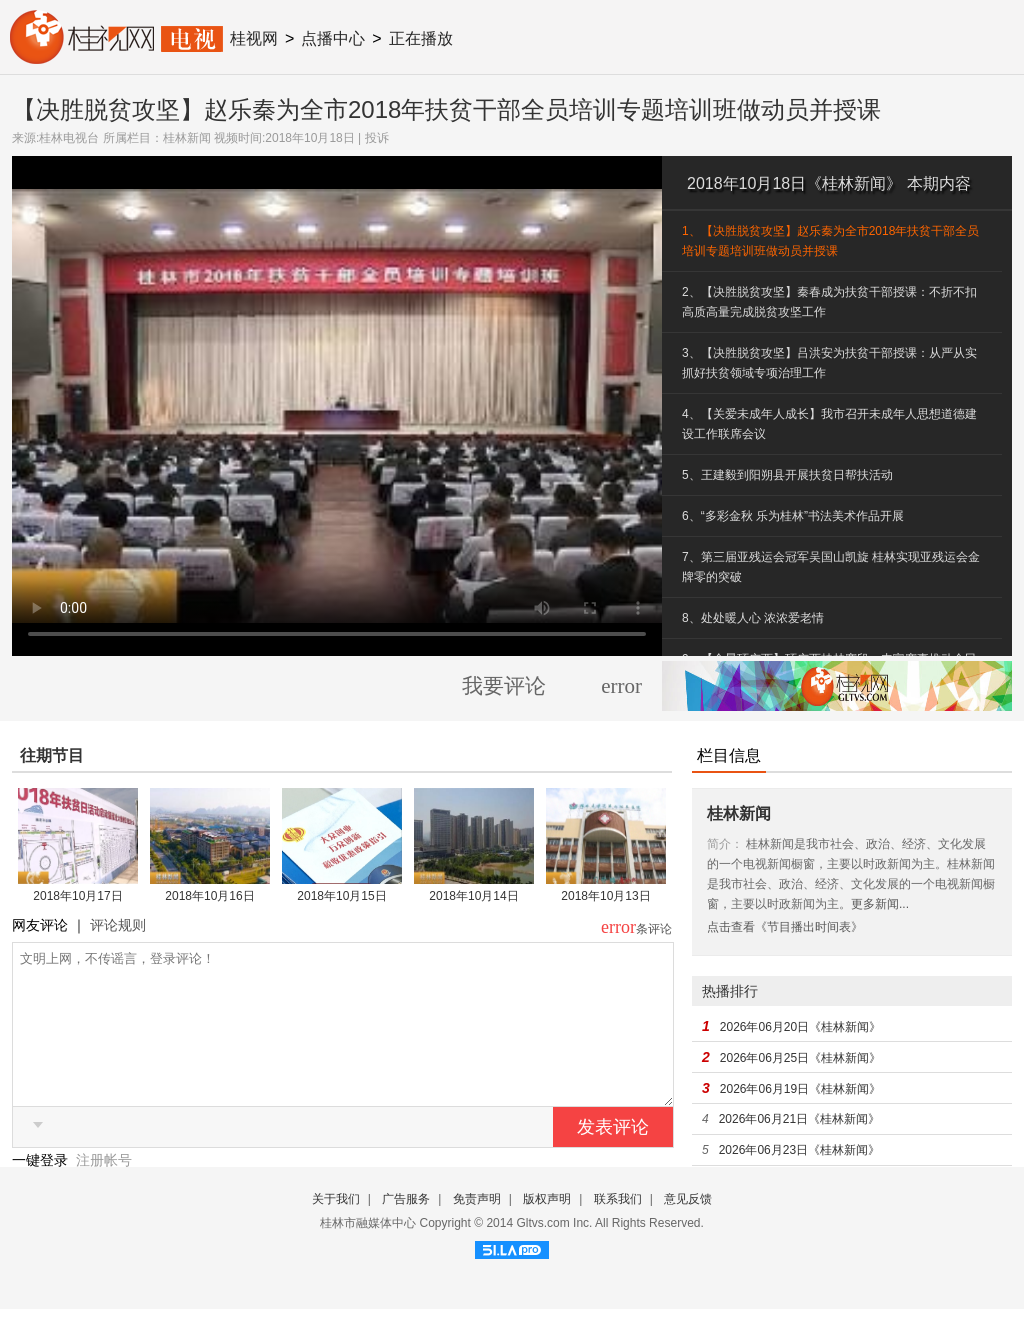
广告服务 (406, 1229)
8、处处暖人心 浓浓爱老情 (753, 618)
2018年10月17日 (77, 896)
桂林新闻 (187, 138)
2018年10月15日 (341, 896)
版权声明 (547, 1229)
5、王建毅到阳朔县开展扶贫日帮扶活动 (787, 475)
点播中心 (333, 38)
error (621, 686)
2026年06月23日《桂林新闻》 (799, 1150)
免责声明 (477, 1229)
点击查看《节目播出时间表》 (785, 927)
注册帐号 (104, 1190)
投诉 (377, 138)
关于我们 (336, 1229)
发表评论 (613, 1157)
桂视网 (254, 38)
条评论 (654, 929)
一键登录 (42, 1190)
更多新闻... (880, 904)
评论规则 (118, 925)
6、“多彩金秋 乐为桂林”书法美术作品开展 (793, 516)
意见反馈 (688, 1229)
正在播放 (421, 38)
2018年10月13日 (605, 896)
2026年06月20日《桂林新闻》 (800, 1027)
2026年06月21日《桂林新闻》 (799, 1119)
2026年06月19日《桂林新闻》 (800, 1089)
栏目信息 (729, 755)
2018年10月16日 (209, 896)
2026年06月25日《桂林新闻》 (800, 1058)
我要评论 (504, 686)
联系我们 (618, 1229)
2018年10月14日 (473, 896)
